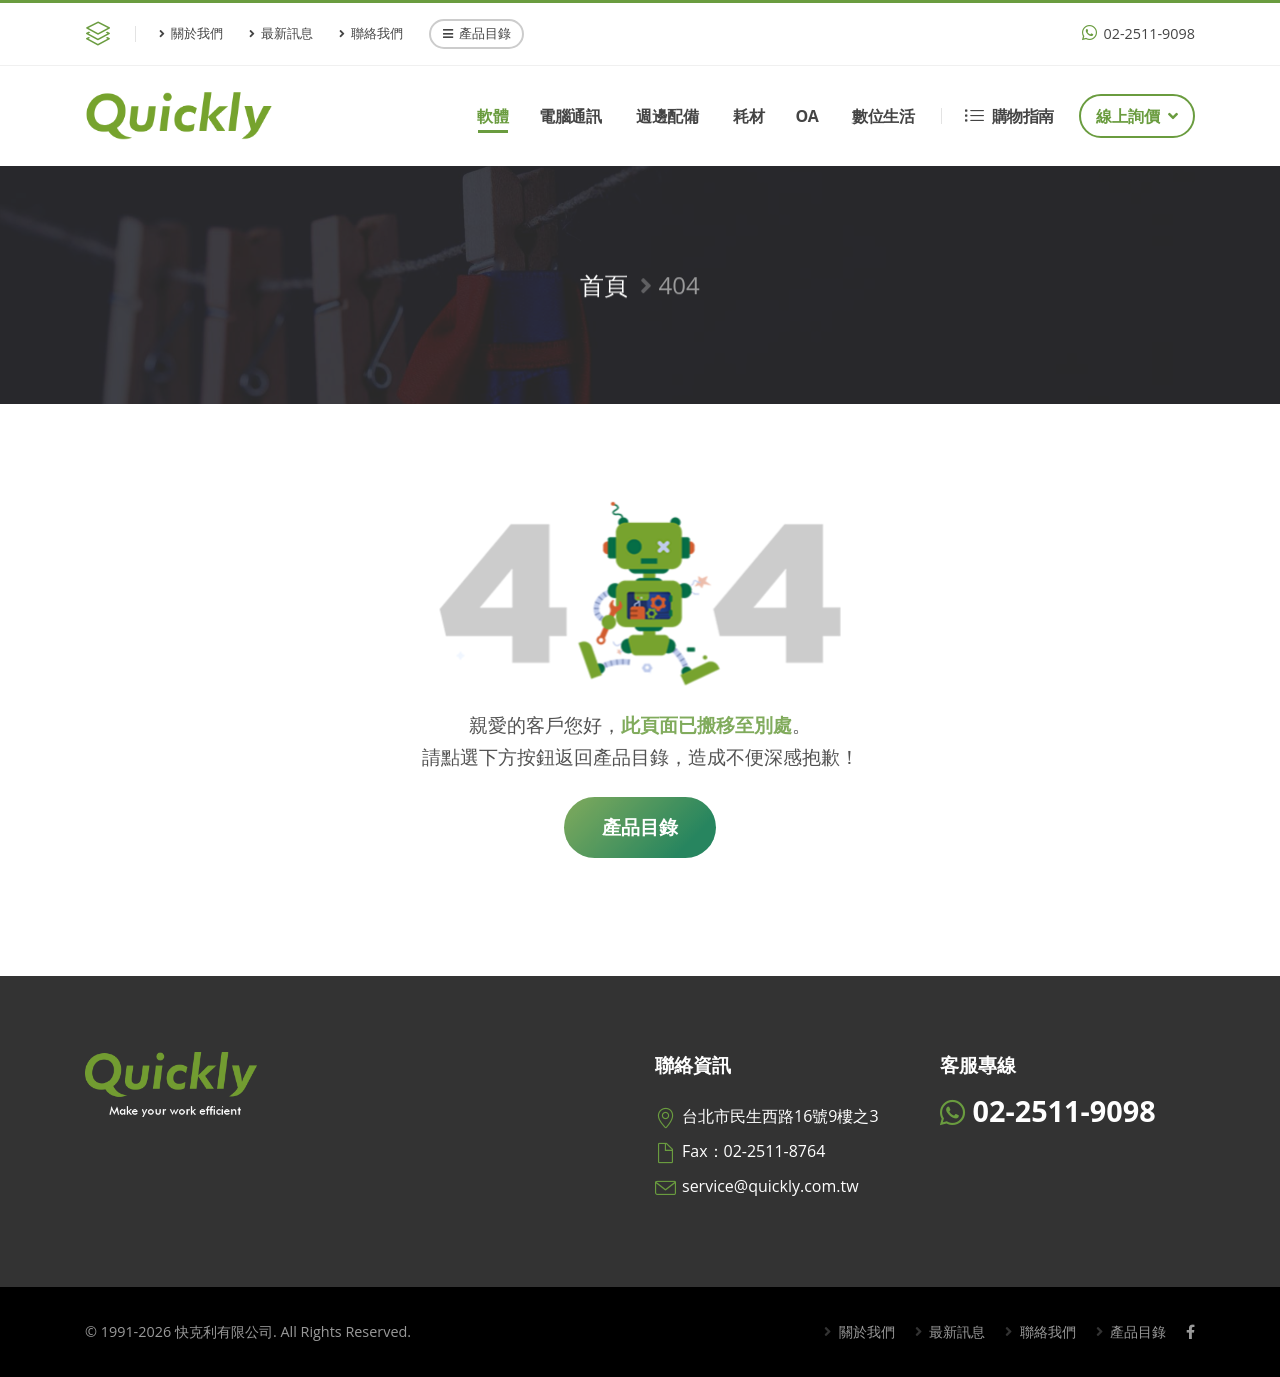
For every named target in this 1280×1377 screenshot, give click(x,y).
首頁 (604, 293)
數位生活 (883, 116)
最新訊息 (281, 33)
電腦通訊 (570, 116)
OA (806, 116)
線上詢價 (1137, 116)
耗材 (748, 116)
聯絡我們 (371, 33)
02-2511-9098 (1138, 33)
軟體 (492, 116)
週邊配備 (667, 116)
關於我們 (191, 33)
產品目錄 (477, 33)
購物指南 (1009, 116)
